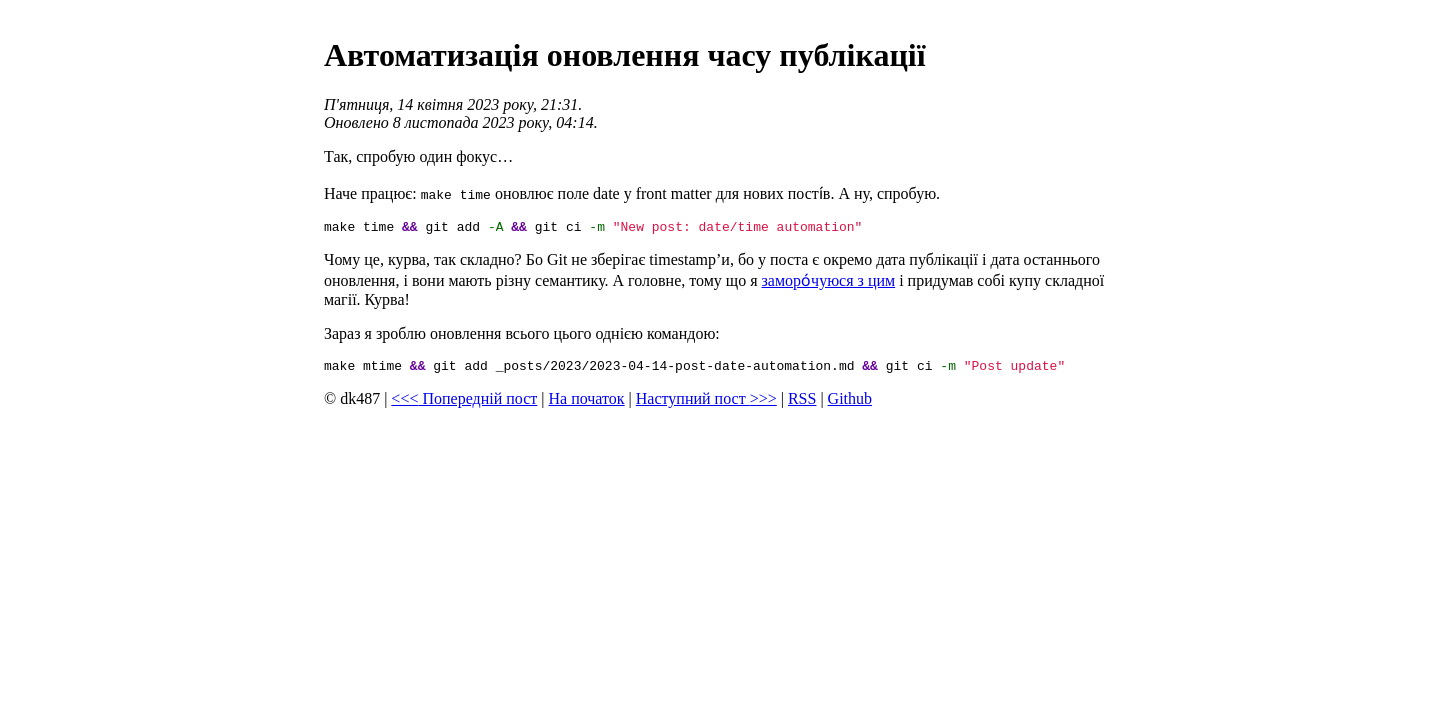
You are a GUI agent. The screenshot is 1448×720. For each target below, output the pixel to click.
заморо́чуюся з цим (829, 283)
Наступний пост (706, 404)
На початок (587, 404)
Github (850, 404)
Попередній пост (464, 404)
